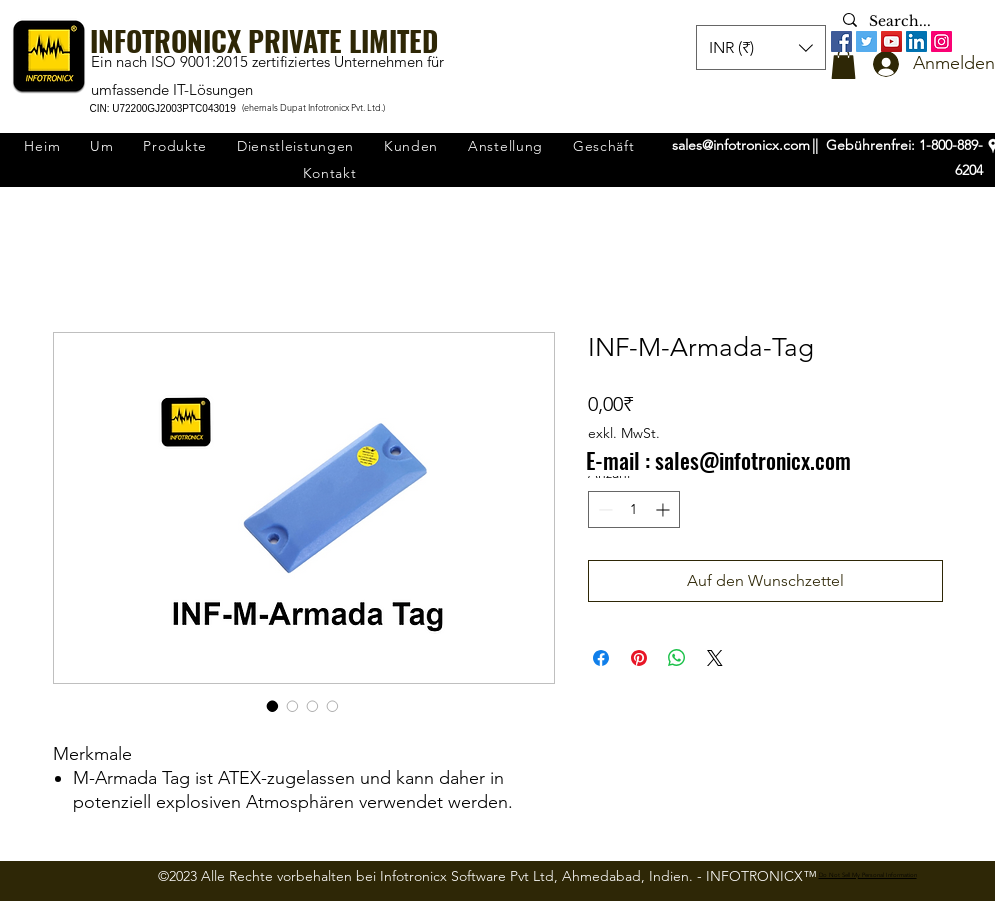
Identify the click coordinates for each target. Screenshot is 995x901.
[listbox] (761, 47)
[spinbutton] (634, 509)
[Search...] (904, 22)
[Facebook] (841, 41)
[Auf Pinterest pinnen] (639, 658)
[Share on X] (715, 658)
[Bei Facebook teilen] (601, 658)
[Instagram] (941, 41)
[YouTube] (891, 41)
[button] (843, 64)
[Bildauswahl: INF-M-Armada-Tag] (273, 706)
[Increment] (664, 509)
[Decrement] (603, 509)
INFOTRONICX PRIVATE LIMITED (264, 40)
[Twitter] (866, 41)
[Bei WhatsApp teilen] (677, 658)
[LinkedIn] (916, 41)
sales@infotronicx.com (741, 145)
